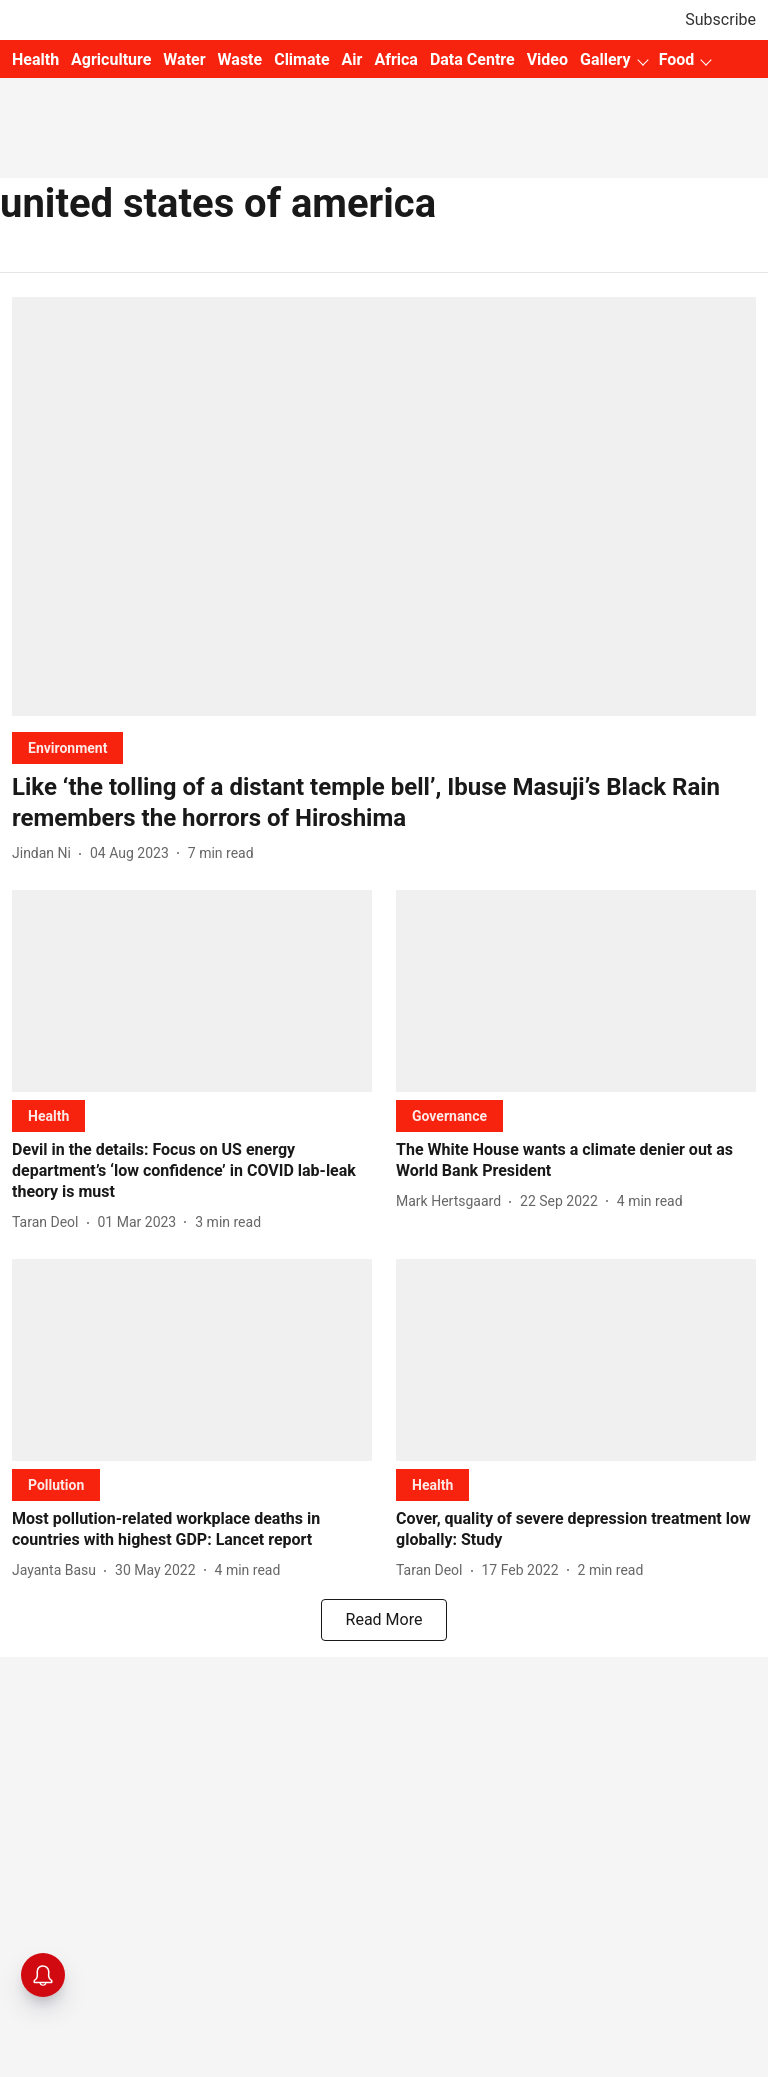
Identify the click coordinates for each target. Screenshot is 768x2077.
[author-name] (45, 853)
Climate (301, 59)
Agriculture (111, 59)
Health (35, 59)
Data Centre (472, 59)
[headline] (384, 803)
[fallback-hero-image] (384, 506)
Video (547, 59)
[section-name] (67, 747)
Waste (240, 59)
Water (184, 59)
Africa (395, 59)
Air (352, 59)
